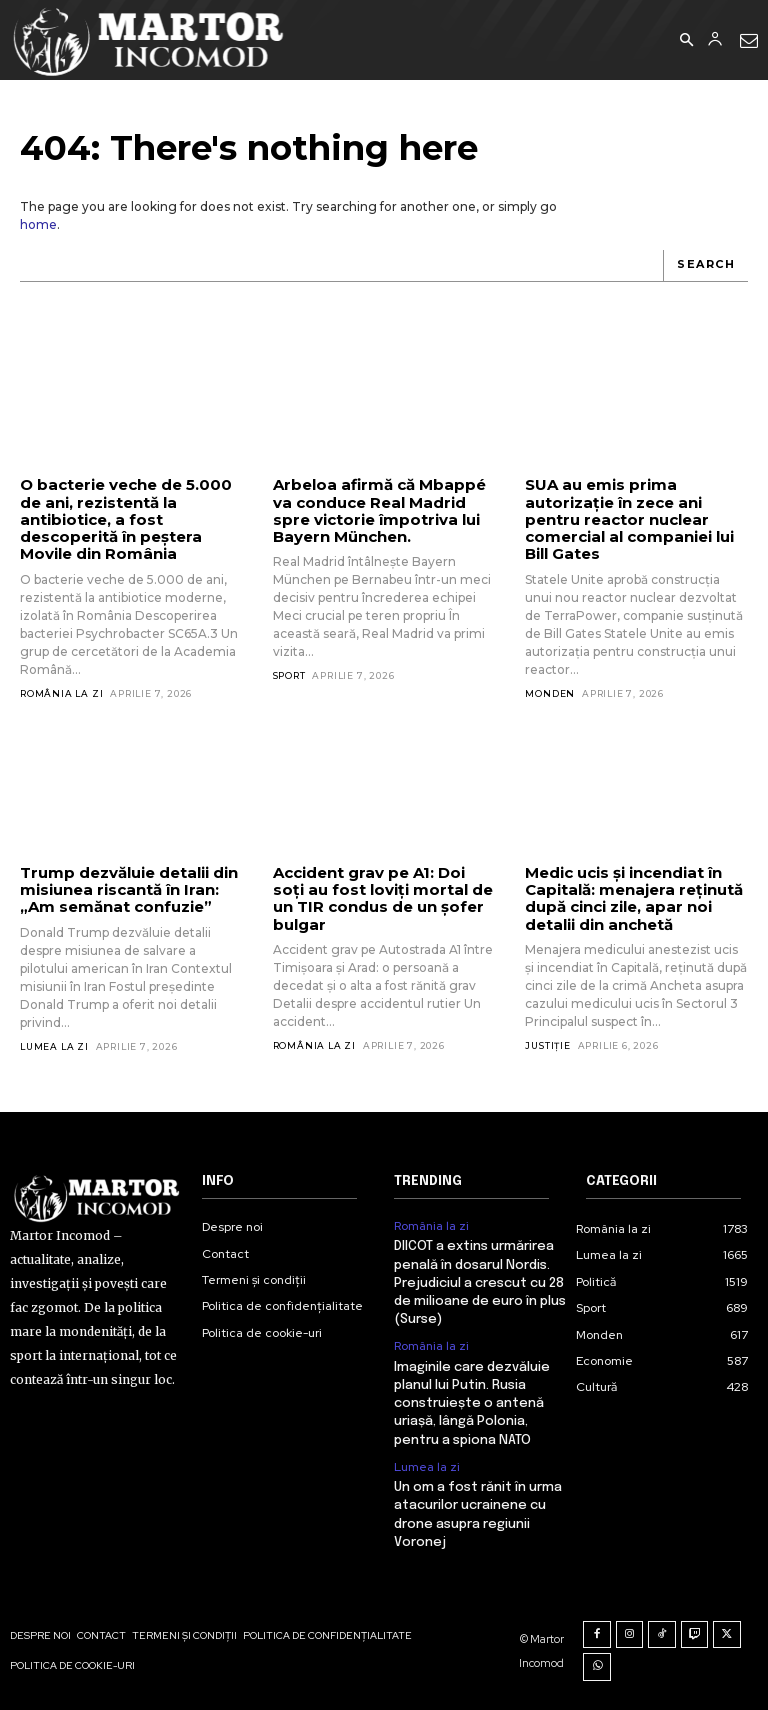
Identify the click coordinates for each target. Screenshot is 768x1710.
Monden (550, 693)
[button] (686, 41)
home (38, 224)
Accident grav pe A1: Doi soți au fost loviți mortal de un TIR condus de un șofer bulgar (383, 898)
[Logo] (149, 40)
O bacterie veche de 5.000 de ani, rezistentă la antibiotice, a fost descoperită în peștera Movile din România (126, 519)
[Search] (705, 266)
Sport (289, 675)
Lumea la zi (54, 1046)
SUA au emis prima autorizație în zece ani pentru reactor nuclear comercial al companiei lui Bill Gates (629, 519)
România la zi (61, 693)
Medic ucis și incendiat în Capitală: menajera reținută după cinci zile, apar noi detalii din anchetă (634, 898)
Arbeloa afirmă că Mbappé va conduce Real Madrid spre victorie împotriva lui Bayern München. (379, 510)
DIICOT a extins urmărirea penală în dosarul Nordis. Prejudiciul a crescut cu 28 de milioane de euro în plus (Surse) (480, 1283)
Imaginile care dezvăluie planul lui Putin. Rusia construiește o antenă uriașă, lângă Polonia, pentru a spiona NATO (472, 1404)
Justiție (547, 1045)
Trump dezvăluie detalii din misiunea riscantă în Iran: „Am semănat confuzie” (129, 890)
